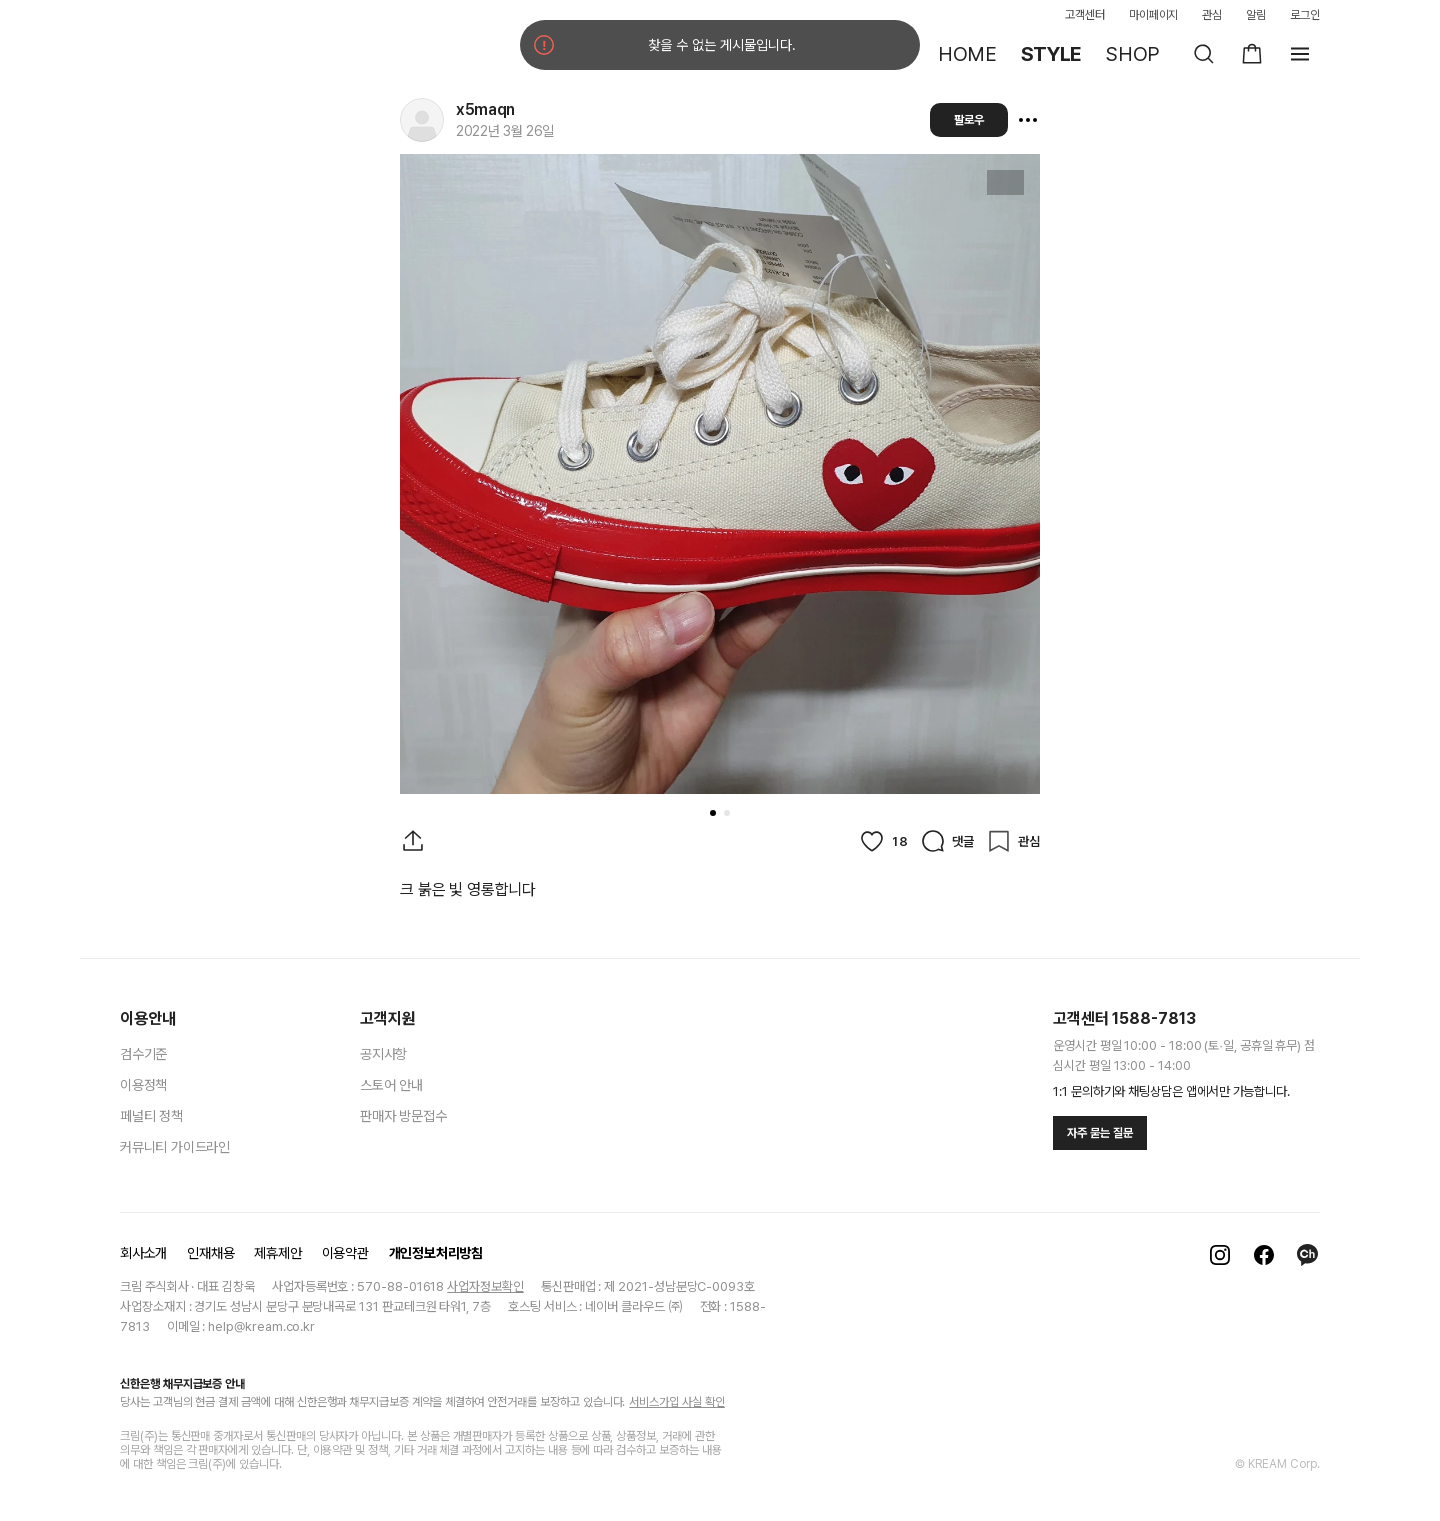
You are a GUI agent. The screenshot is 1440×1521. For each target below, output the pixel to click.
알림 (1256, 15)
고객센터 (1085, 15)
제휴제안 (277, 1253)
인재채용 (210, 1253)
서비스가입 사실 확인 (676, 1402)
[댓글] (947, 841)
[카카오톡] (1308, 1255)
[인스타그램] (1220, 1255)
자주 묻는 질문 (1100, 1133)
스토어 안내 (391, 1085)
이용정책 (143, 1085)
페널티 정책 (151, 1116)
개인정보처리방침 (436, 1253)
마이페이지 (1154, 15)
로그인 (1305, 15)
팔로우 (969, 120)
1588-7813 (1154, 1018)
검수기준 (143, 1054)
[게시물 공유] (413, 841)
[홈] (180, 54)
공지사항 (383, 1054)
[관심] (1013, 841)
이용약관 (345, 1253)
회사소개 (143, 1253)
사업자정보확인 (485, 1286)
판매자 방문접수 (403, 1116)
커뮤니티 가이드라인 (175, 1147)
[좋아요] (883, 841)
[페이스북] (1264, 1255)
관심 (1212, 15)
